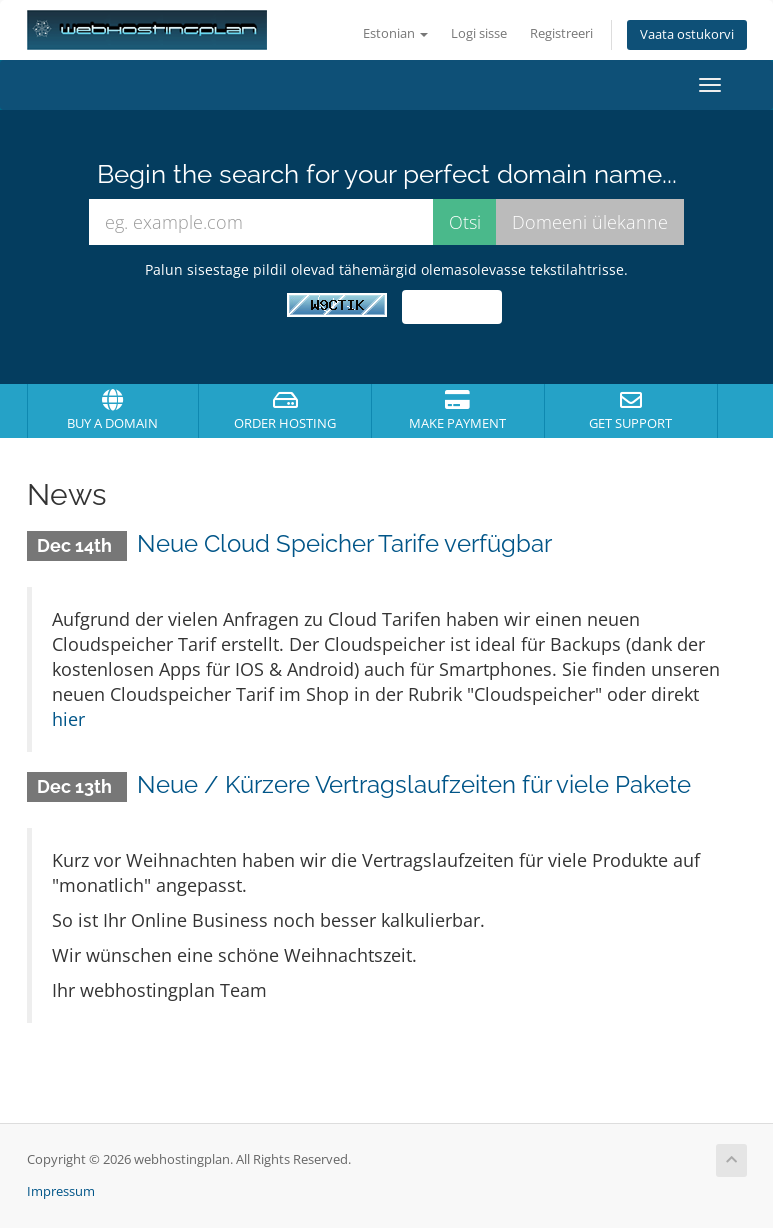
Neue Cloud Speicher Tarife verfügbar (344, 543)
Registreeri (561, 33)
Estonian (395, 33)
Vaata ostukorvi (687, 34)
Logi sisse (479, 33)
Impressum (61, 1191)
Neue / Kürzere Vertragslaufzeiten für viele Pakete (414, 784)
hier (68, 719)
